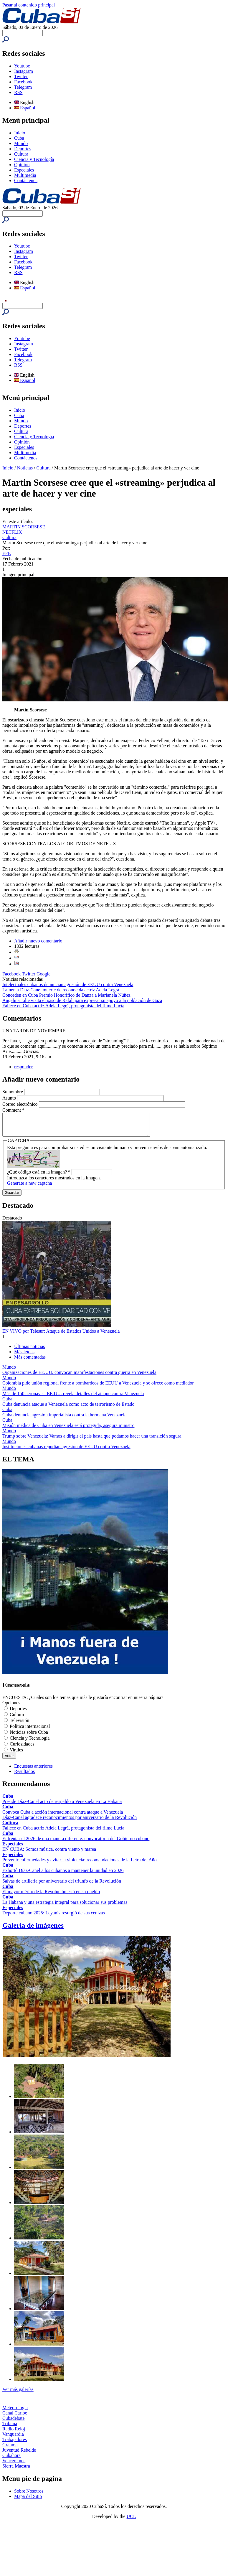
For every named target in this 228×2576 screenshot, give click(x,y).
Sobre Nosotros (28, 2495)
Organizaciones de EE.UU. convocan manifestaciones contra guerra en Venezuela (79, 1376)
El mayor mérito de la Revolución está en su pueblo (51, 1895)
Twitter (21, 76)
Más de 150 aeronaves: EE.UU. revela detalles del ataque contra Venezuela (73, 1397)
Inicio (19, 132)
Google (43, 973)
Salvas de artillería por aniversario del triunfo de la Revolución (61, 1885)
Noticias (25, 467)
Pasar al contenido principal (28, 4)
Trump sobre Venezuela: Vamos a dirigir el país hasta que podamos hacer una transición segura (91, 1440)
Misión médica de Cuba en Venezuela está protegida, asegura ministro (68, 1429)
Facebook (23, 81)
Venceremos (13, 2465)
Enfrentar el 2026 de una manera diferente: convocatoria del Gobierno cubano (75, 1842)
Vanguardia (13, 2438)
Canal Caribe (14, 2417)
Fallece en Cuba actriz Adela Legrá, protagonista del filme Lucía (63, 1005)
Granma (10, 2449)
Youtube (22, 65)
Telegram (23, 87)
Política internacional (30, 1730)
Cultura (21, 153)
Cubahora (11, 2459)
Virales (16, 1754)
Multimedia (25, 175)
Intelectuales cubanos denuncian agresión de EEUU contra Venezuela (67, 984)
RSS (18, 92)
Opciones (11, 1707)
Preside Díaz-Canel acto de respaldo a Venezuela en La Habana (62, 1805)
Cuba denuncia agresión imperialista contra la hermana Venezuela (64, 1419)
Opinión (21, 164)
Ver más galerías (18, 2393)
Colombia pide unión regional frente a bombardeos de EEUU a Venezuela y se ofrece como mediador (98, 1387)
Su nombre (13, 1091)
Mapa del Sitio (28, 2500)
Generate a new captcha (29, 1187)
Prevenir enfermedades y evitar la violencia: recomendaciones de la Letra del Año (79, 1864)
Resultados (24, 1775)
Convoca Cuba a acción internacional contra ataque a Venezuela (62, 1816)
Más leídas (24, 1356)
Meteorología (15, 2412)
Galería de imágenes (33, 1930)
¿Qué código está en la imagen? (38, 1176)
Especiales (24, 169)
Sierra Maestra (16, 2470)
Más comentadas (30, 1361)
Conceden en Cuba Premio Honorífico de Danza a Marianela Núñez (66, 995)
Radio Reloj (13, 2433)
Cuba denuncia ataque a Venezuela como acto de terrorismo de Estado (68, 1408)
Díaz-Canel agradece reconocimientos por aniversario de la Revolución (69, 1821)
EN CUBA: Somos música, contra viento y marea (49, 1853)
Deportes (22, 148)
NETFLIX (12, 532)
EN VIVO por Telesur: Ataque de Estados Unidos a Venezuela (61, 1335)
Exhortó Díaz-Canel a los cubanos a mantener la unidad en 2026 (62, 1874)
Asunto (9, 1097)
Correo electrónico (20, 1104)
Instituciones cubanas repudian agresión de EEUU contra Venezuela (66, 1450)
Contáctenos (25, 180)
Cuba (19, 138)
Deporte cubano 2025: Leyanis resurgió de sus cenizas (53, 1917)
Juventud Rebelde (19, 2454)
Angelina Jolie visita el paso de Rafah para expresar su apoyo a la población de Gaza (82, 1000)
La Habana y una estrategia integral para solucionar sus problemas (64, 1906)
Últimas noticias (29, 1350)
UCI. (131, 2520)
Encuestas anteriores (33, 1770)
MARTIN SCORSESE (23, 526)
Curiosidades (22, 1748)
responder (23, 1066)
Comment (13, 1110)
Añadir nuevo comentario (38, 940)
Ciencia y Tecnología (34, 159)
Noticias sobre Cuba (29, 1736)
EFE (6, 553)
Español (24, 107)
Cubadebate (13, 2422)
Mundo (21, 143)
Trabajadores (14, 2443)
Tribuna (9, 2427)
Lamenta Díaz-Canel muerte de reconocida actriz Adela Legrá (60, 989)
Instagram (23, 71)
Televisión (19, 1724)
